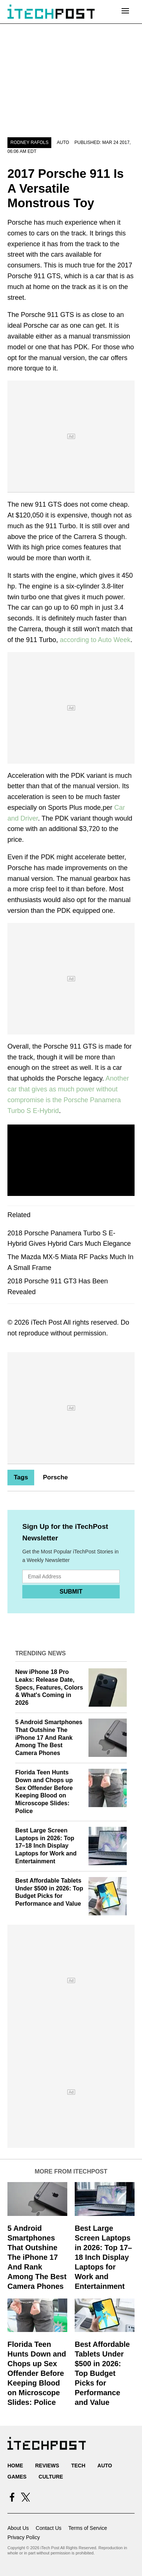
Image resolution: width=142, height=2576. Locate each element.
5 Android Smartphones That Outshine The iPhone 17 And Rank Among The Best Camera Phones (49, 1737)
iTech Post (46, 1322)
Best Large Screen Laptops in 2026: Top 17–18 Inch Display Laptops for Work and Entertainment (46, 1845)
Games (16, 2477)
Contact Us (48, 2528)
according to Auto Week (95, 640)
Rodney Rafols (29, 142)
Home (15, 2465)
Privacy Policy (23, 2537)
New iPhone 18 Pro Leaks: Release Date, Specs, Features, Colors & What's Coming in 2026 (49, 1687)
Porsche (55, 1477)
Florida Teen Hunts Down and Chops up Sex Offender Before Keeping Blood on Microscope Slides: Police (36, 2373)
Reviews (47, 2465)
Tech (78, 2465)
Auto (63, 142)
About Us (18, 2528)
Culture (51, 2477)
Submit (70, 1591)
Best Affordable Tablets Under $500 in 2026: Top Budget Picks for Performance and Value (102, 2373)
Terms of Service (87, 2528)
